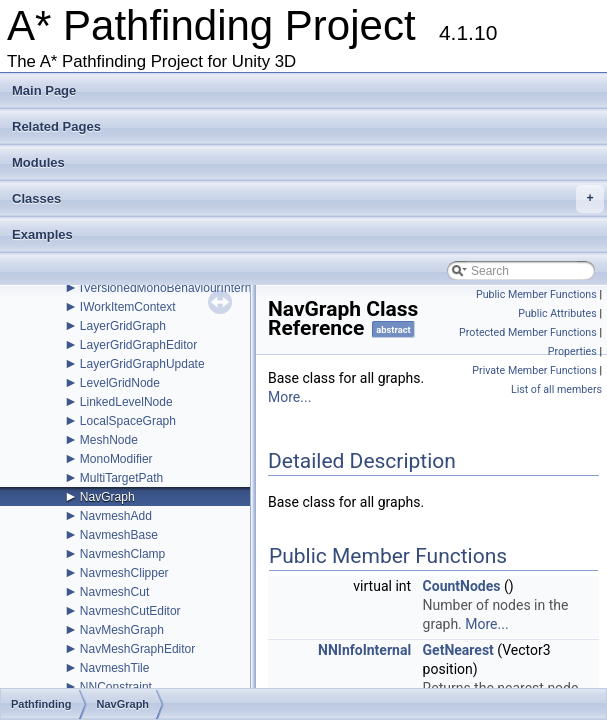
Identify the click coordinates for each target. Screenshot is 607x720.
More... (289, 397)
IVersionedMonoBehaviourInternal (170, 288)
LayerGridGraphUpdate (142, 364)
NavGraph (107, 497)
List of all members (556, 389)
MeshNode (109, 440)
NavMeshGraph (122, 630)
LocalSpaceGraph (128, 421)
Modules (38, 162)
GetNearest (458, 650)
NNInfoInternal (364, 650)
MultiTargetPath (121, 478)
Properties (572, 351)
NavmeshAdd (116, 516)
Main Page (44, 90)
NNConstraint (116, 687)
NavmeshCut (114, 592)
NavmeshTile (115, 668)
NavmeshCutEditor (130, 611)
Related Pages (56, 126)
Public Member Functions (536, 294)
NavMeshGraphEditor (137, 649)
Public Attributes (557, 313)
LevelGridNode (120, 383)
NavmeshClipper (124, 573)
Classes (308, 199)
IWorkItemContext (128, 307)
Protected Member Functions (528, 332)
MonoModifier (116, 459)
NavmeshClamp (122, 554)
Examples (42, 234)
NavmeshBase (119, 535)
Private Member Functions (534, 370)
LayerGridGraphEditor (138, 345)
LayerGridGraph (123, 326)
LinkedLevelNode (126, 402)
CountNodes (462, 586)
